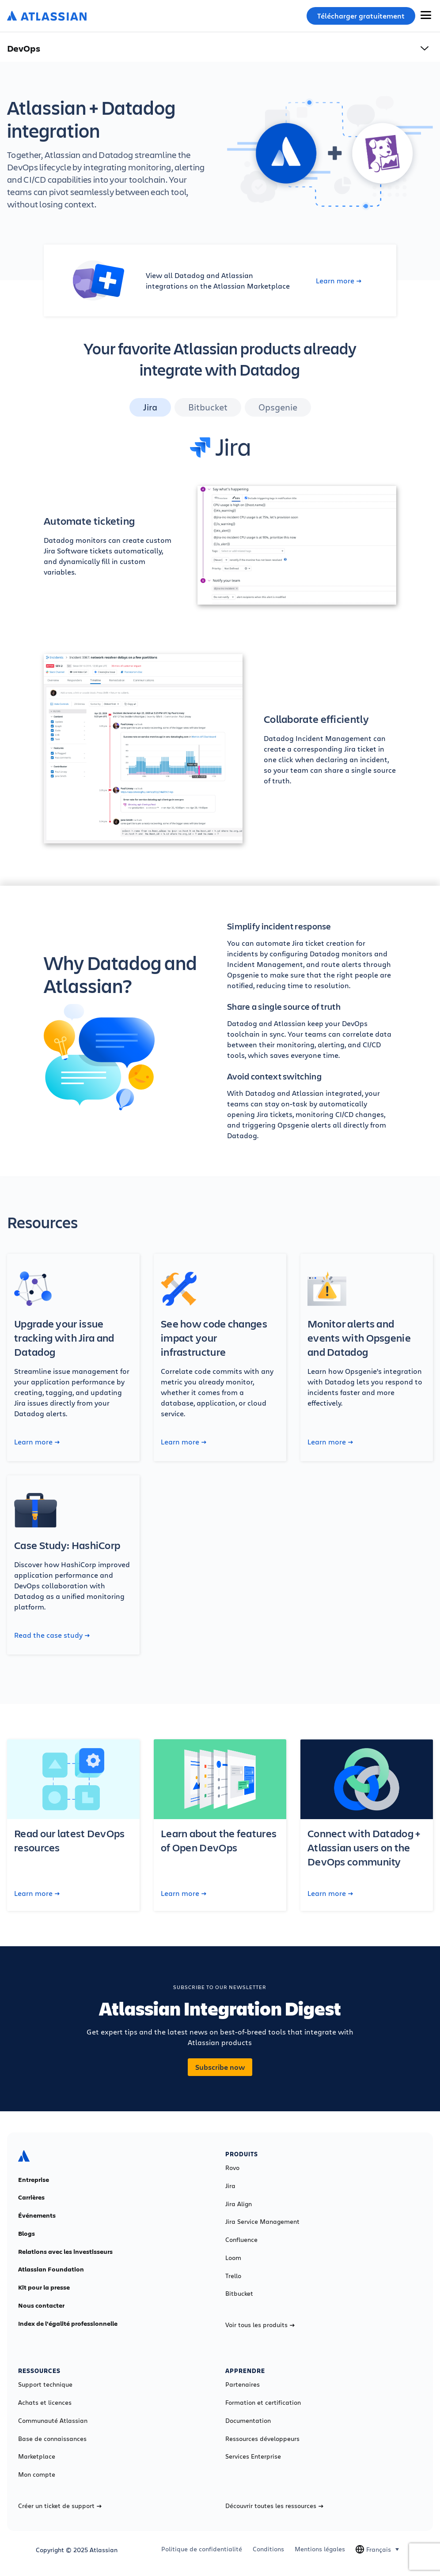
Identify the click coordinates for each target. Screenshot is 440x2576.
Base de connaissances (52, 2438)
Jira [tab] (150, 407)
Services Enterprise (253, 2456)
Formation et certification (263, 2402)
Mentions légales (320, 2549)
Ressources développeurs (262, 2438)
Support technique (45, 2384)
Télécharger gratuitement (361, 16)
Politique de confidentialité (201, 2549)
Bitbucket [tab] (208, 407)
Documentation (248, 2420)
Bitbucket (239, 2293)
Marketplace (36, 2456)
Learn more (338, 280)
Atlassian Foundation (51, 2269)
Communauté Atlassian (52, 2420)
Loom (233, 2257)
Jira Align (238, 2203)
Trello (233, 2275)
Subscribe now (220, 2067)
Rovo (232, 2167)
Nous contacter (41, 2305)
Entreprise (33, 2179)
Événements (37, 2215)
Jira (230, 2185)
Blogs (26, 2233)
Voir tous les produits (260, 2324)
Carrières (31, 2197)
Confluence (241, 2239)
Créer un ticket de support (60, 2505)
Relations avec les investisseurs (65, 2251)
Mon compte (36, 2474)
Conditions (268, 2549)
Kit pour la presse (44, 2287)
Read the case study (52, 1635)
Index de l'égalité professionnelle (68, 2323)
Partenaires (242, 2384)
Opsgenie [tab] (277, 407)
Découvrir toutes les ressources (274, 2505)
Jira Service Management (262, 2221)
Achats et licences (45, 2402)
